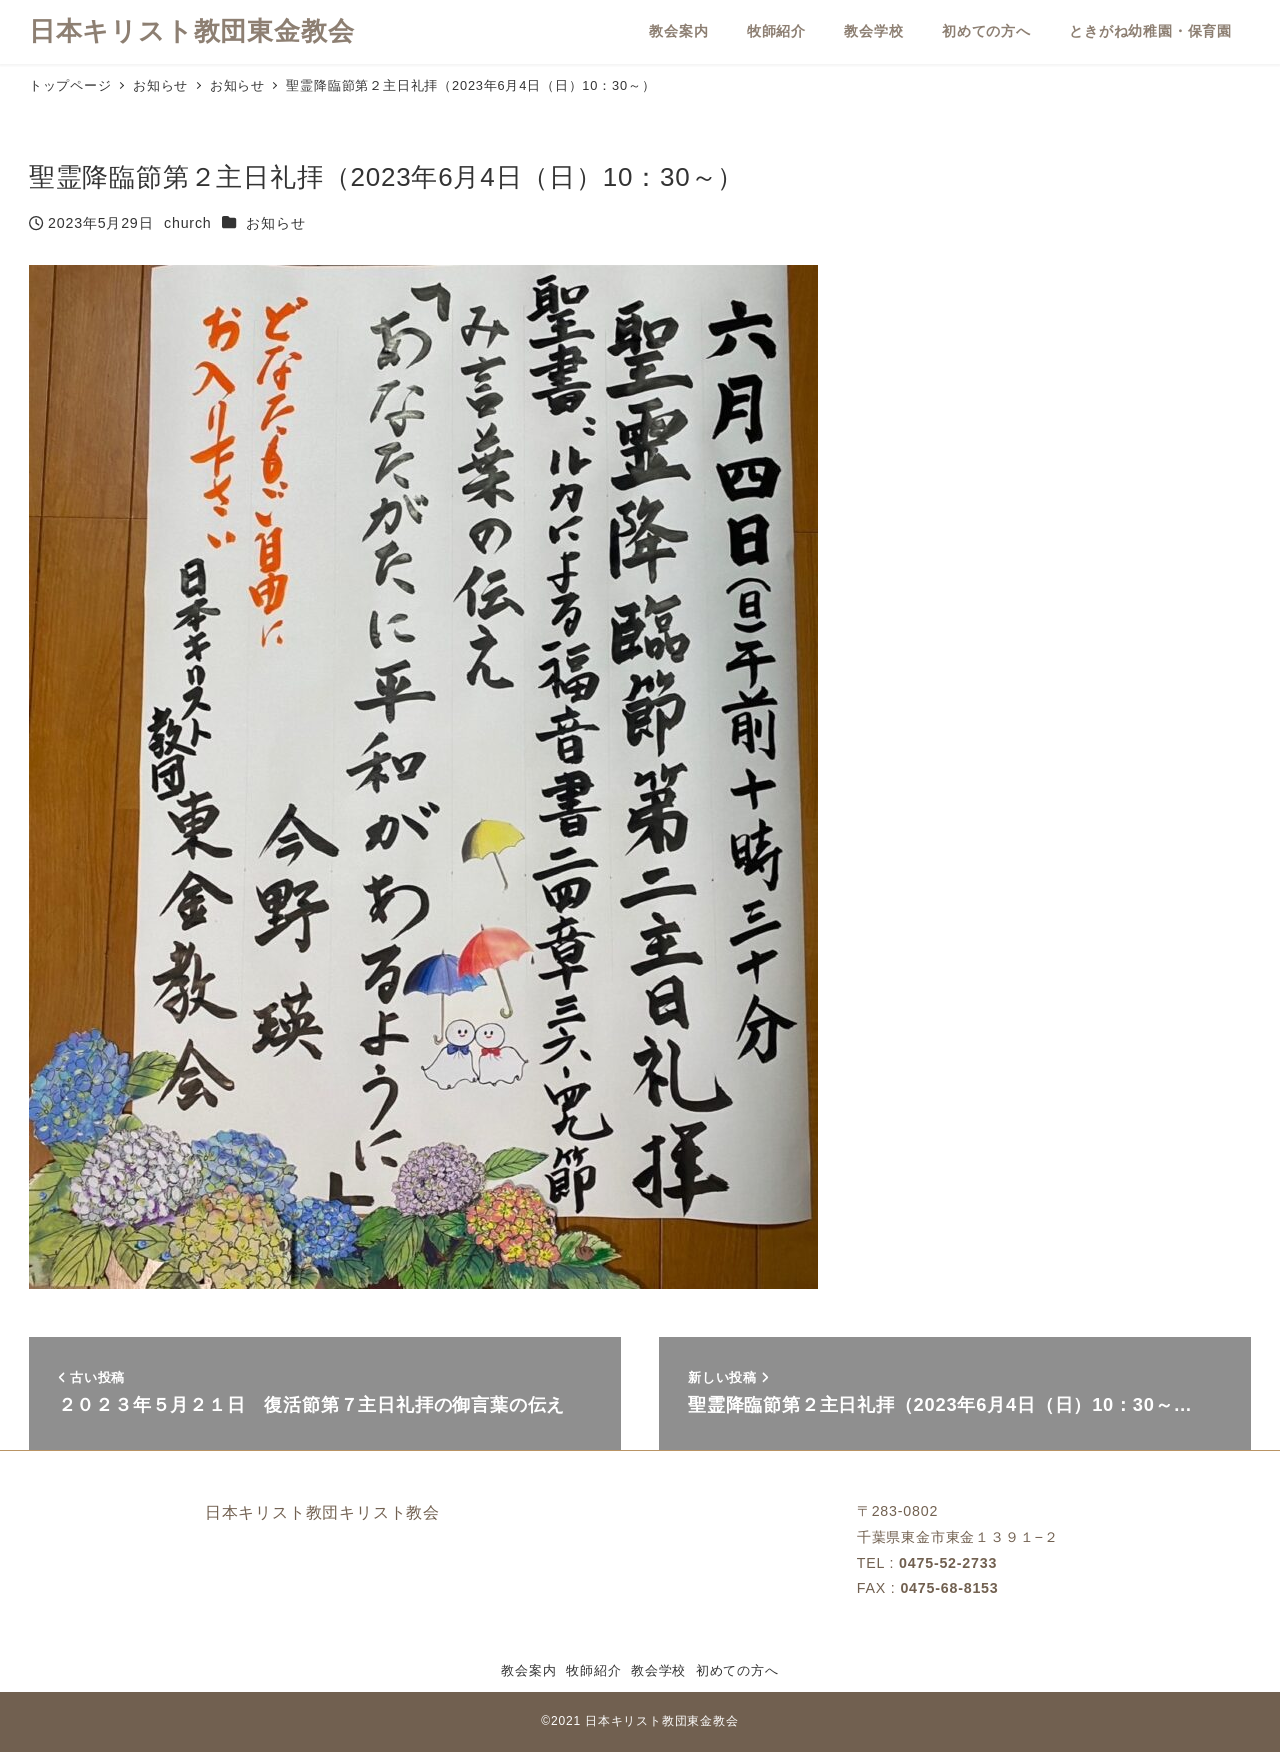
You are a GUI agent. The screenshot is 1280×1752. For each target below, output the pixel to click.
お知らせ (275, 223)
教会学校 (658, 1670)
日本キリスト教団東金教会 (192, 31)
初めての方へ (737, 1670)
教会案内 (528, 1670)
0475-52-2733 (948, 1563)
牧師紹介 (593, 1670)
